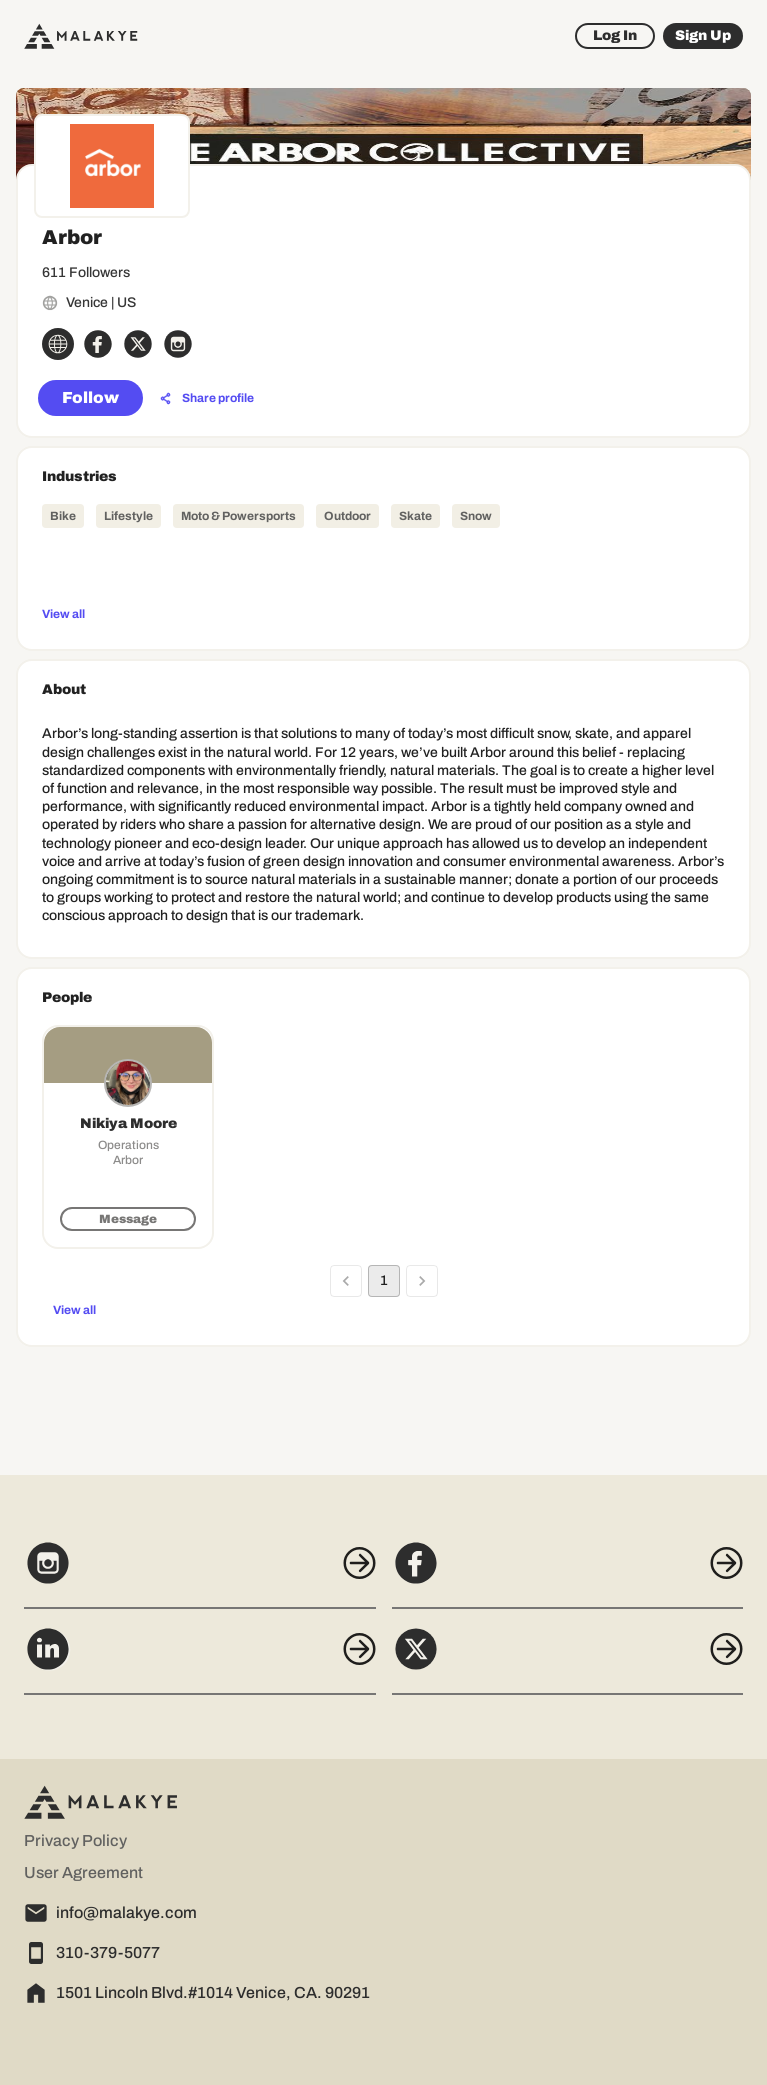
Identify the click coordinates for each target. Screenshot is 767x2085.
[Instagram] (200, 1574)
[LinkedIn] (200, 1660)
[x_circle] (138, 344)
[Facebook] (568, 1574)
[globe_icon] (58, 344)
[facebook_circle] (98, 344)
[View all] (383, 613)
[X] (568, 1660)
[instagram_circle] (178, 344)
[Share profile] (207, 399)
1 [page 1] (384, 1281)
